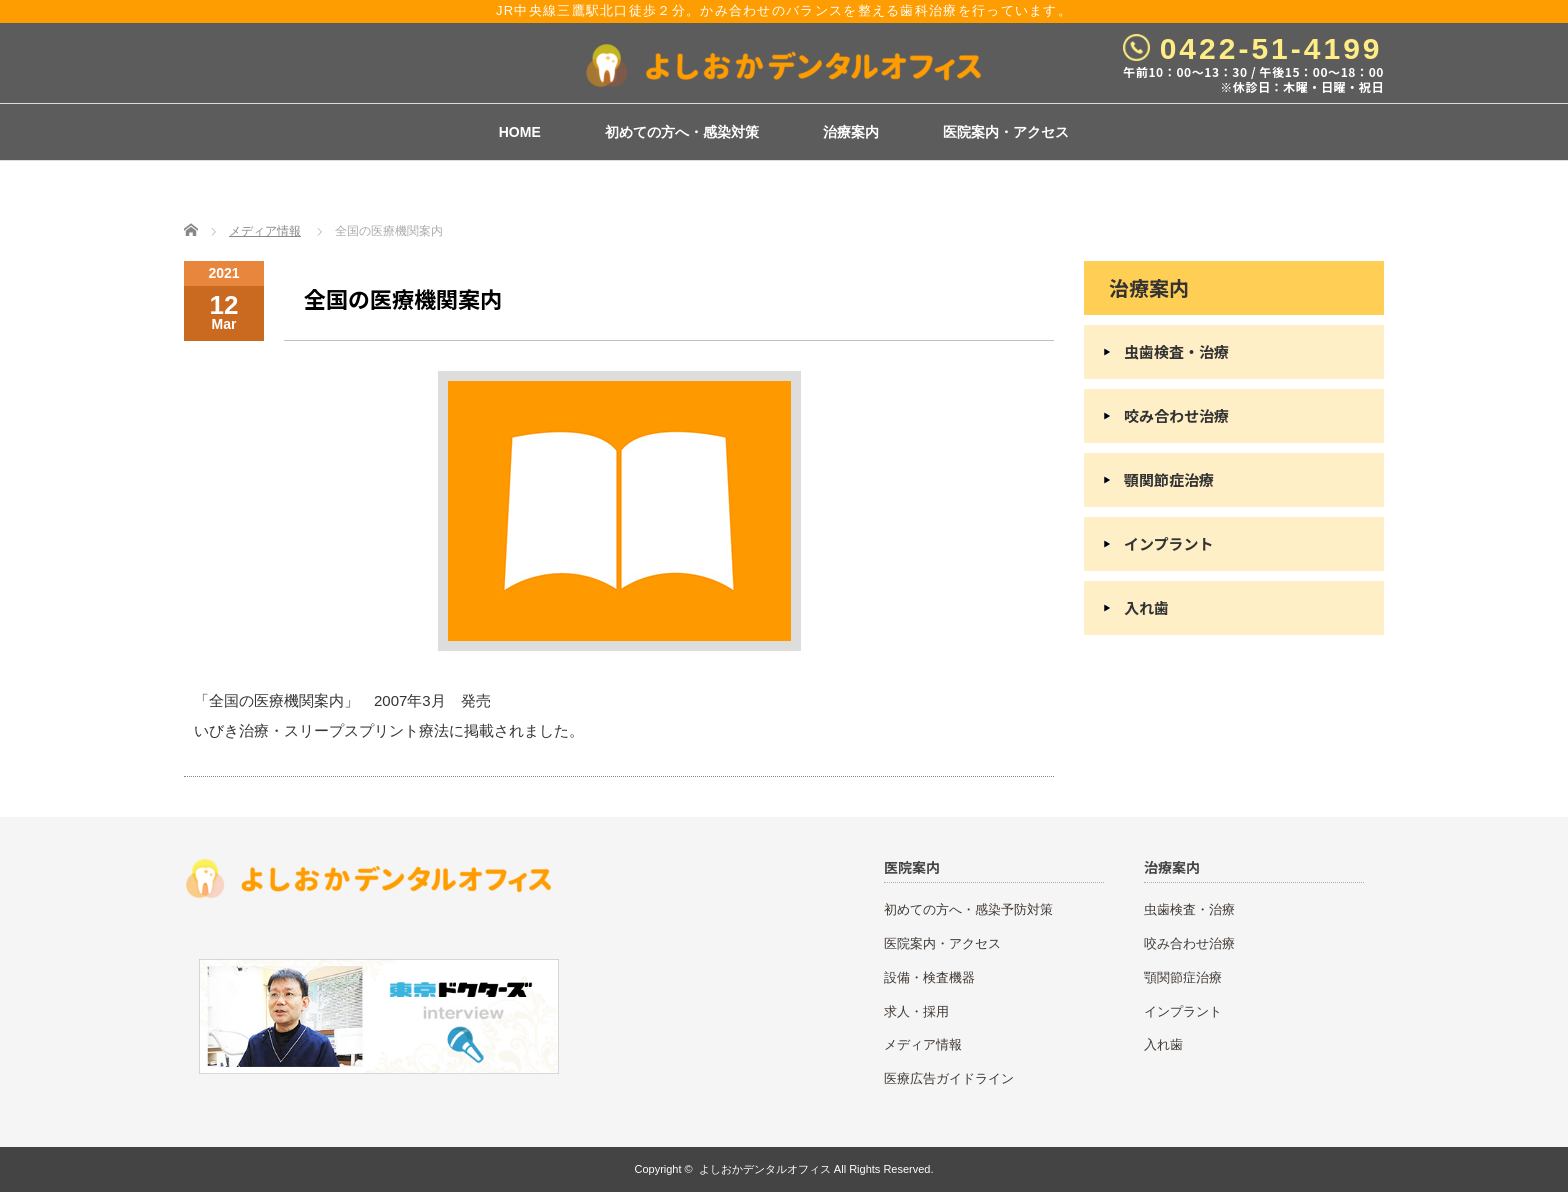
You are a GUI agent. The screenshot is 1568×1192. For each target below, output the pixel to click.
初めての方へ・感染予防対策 (968, 909)
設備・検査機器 (929, 977)
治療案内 (851, 132)
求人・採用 (916, 1011)
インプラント (1169, 543)
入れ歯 (1146, 607)
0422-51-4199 (1271, 49)
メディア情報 (265, 231)
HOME (520, 132)
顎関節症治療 (1169, 479)
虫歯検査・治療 (1176, 351)
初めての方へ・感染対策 (682, 132)
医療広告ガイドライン (949, 1078)
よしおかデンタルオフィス (765, 1169)
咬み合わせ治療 (1176, 415)
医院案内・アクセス (1006, 132)
